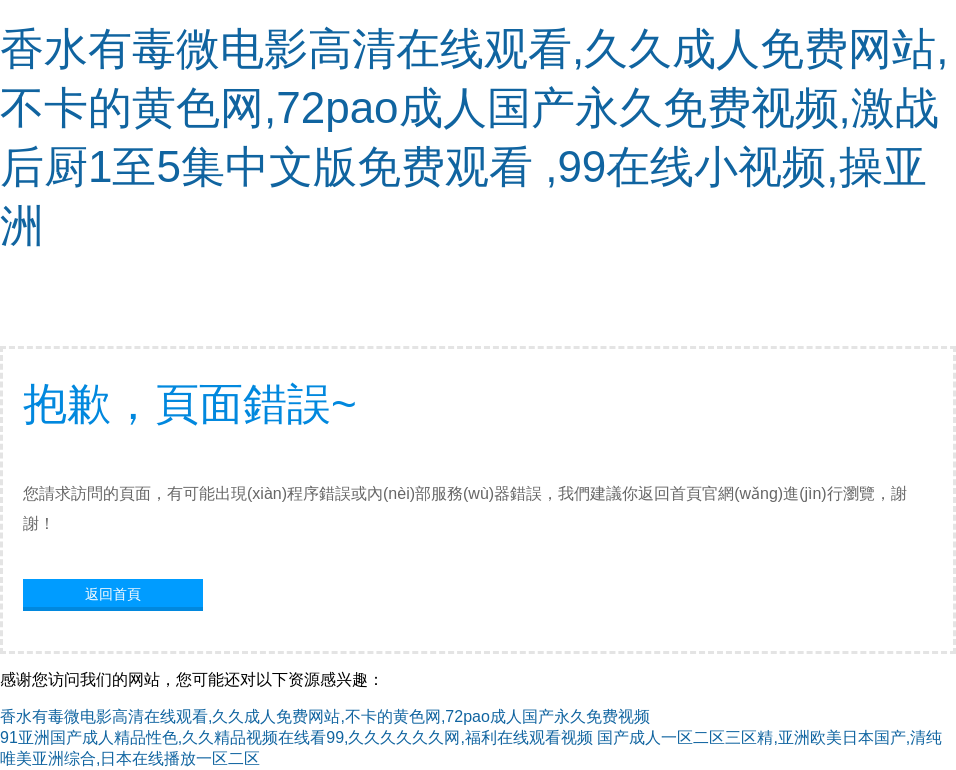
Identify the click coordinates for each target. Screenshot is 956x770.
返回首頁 (113, 594)
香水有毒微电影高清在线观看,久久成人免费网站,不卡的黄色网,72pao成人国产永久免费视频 (325, 716)
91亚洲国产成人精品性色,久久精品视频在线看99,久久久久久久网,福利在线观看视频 (296, 737)
